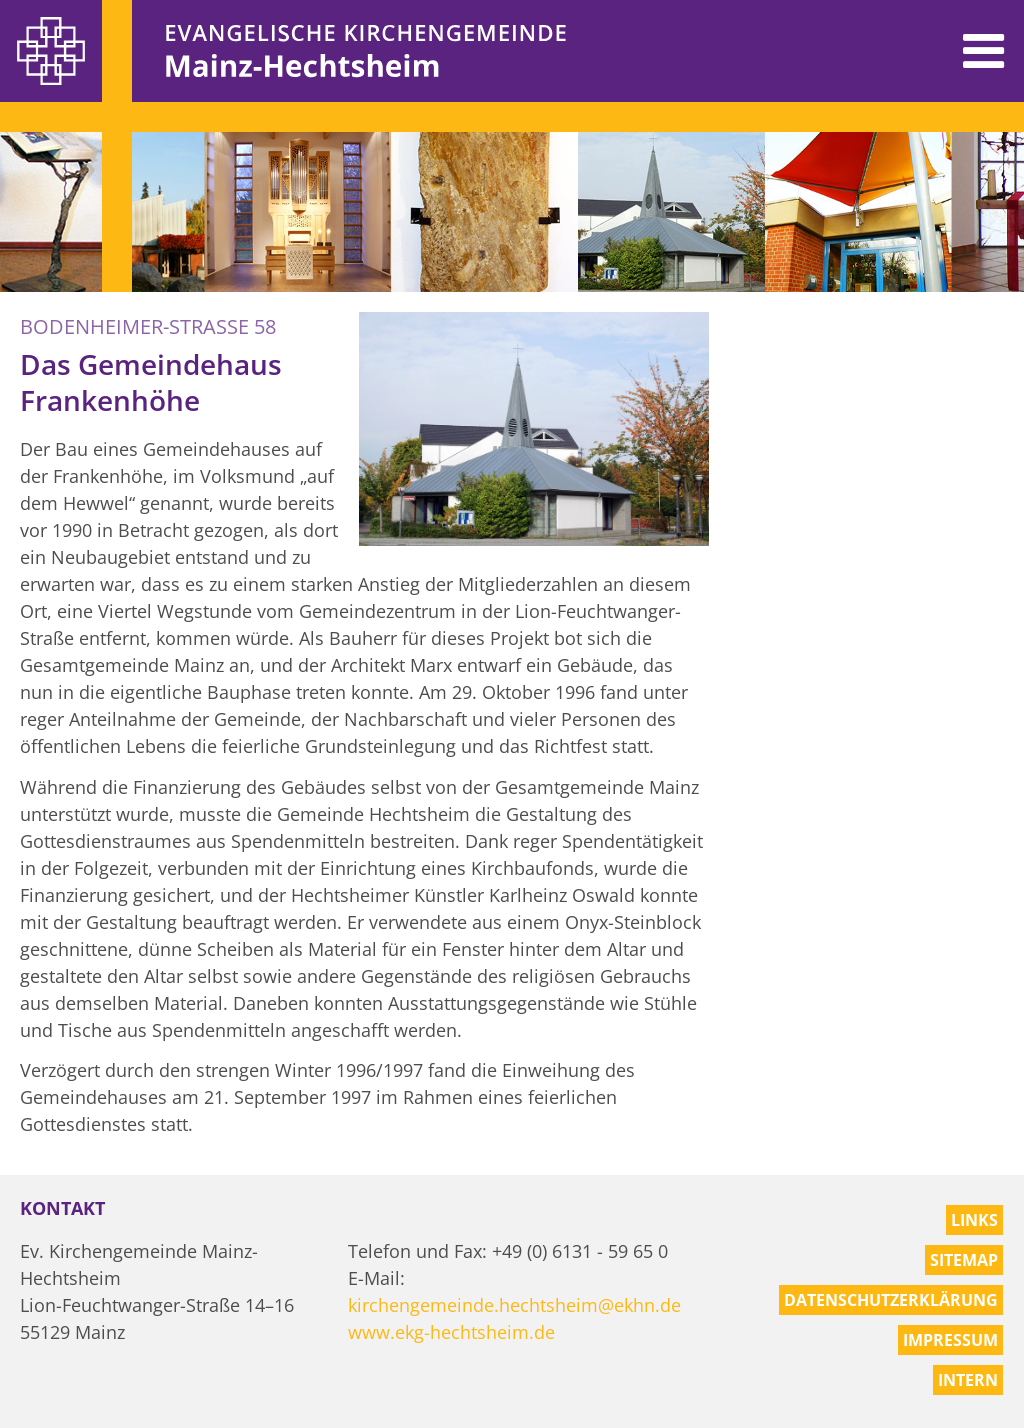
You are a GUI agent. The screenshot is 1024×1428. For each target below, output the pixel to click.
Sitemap (964, 1260)
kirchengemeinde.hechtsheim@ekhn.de (514, 1305)
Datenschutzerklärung (891, 1300)
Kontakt (62, 1208)
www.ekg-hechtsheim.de (451, 1332)
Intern (968, 1380)
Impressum (950, 1340)
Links (974, 1220)
